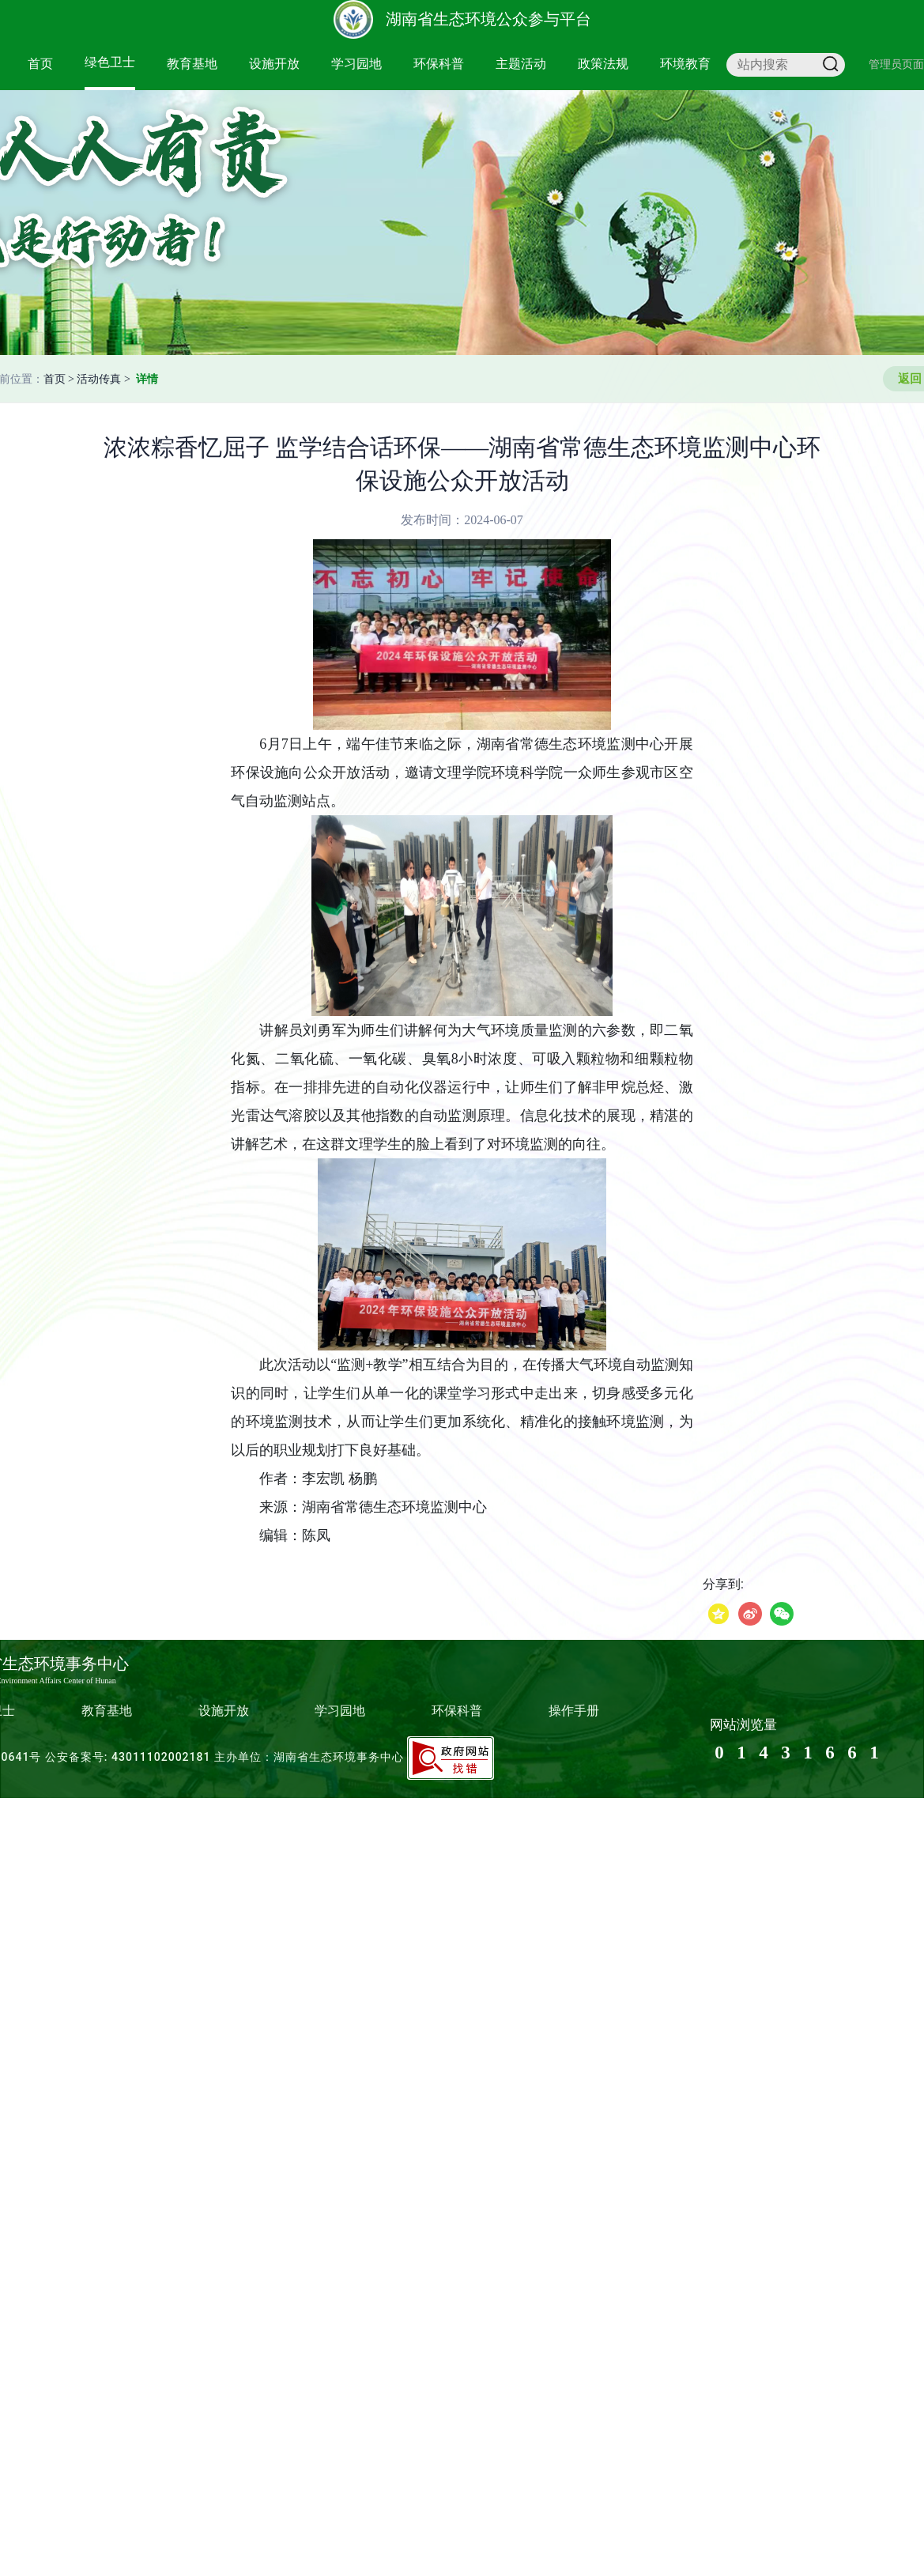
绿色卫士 (110, 62)
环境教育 (685, 63)
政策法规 (603, 63)
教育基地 (192, 63)
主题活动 (521, 63)
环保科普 (438, 63)
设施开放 (274, 63)
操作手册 (574, 1710)
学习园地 (356, 63)
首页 (40, 63)
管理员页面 (896, 64)
